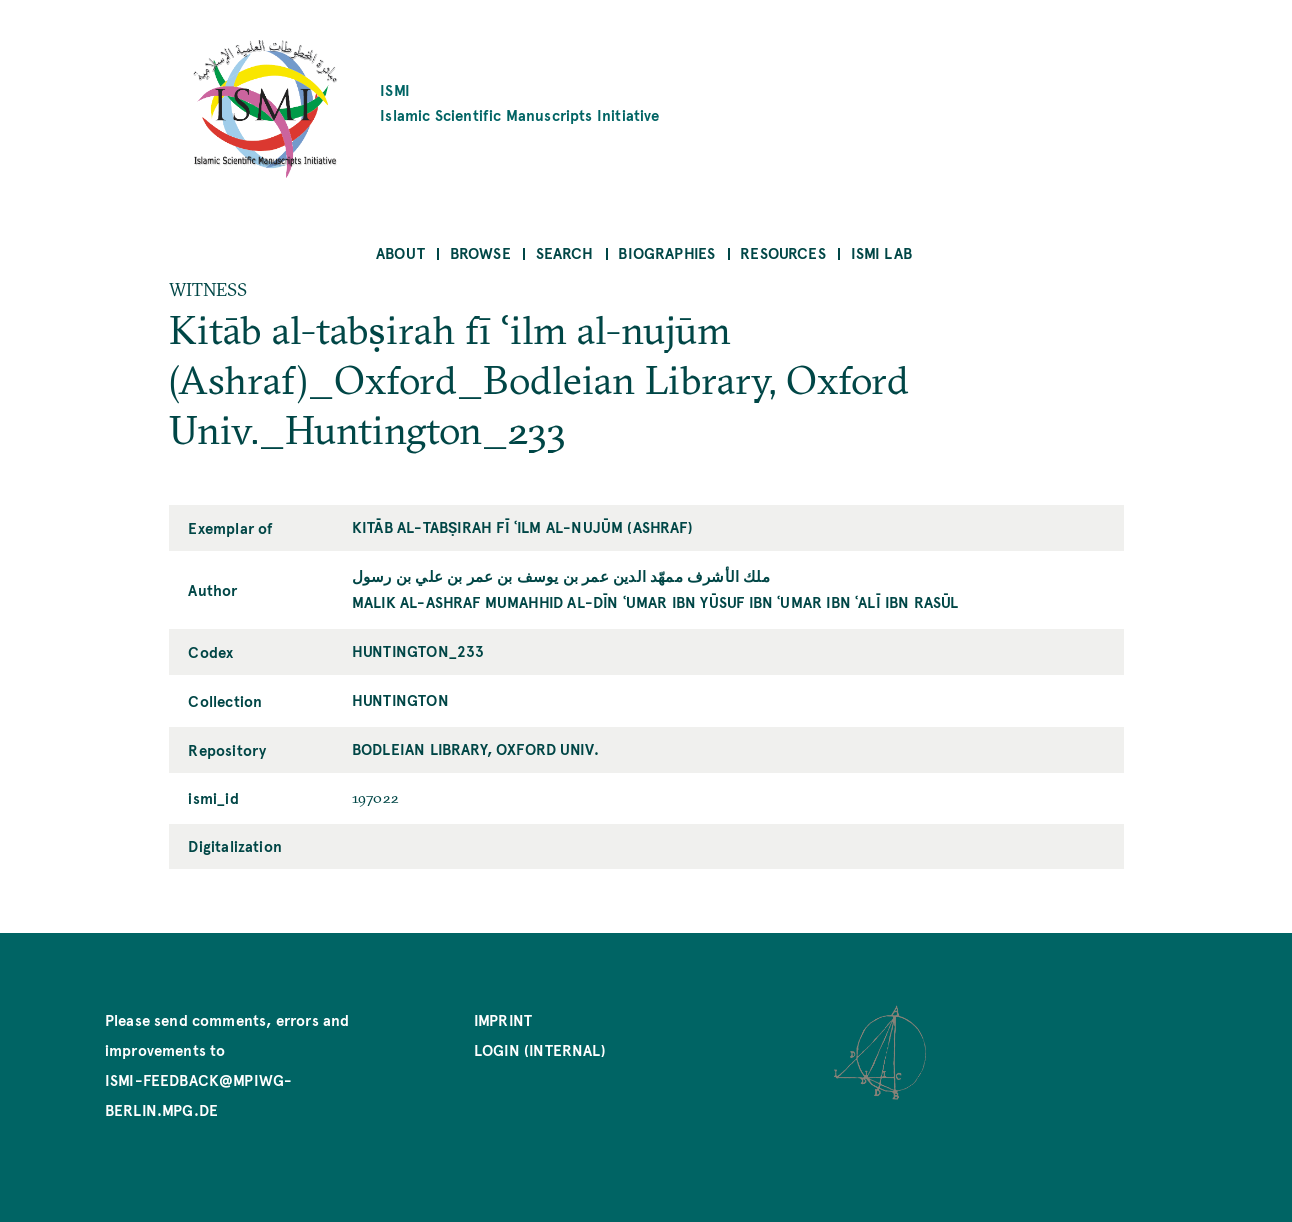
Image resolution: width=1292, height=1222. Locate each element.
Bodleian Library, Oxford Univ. (475, 748)
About (400, 252)
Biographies (666, 252)
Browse (480, 252)
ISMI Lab (881, 252)
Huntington (400, 699)
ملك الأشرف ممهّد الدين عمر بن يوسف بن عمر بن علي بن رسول (561, 575)
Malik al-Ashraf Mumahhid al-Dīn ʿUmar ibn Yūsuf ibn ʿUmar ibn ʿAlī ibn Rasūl (655, 601)
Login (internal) (540, 1049)
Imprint (503, 1019)
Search (565, 252)
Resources (783, 252)
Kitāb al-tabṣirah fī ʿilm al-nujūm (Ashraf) (522, 526)
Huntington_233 (418, 650)
